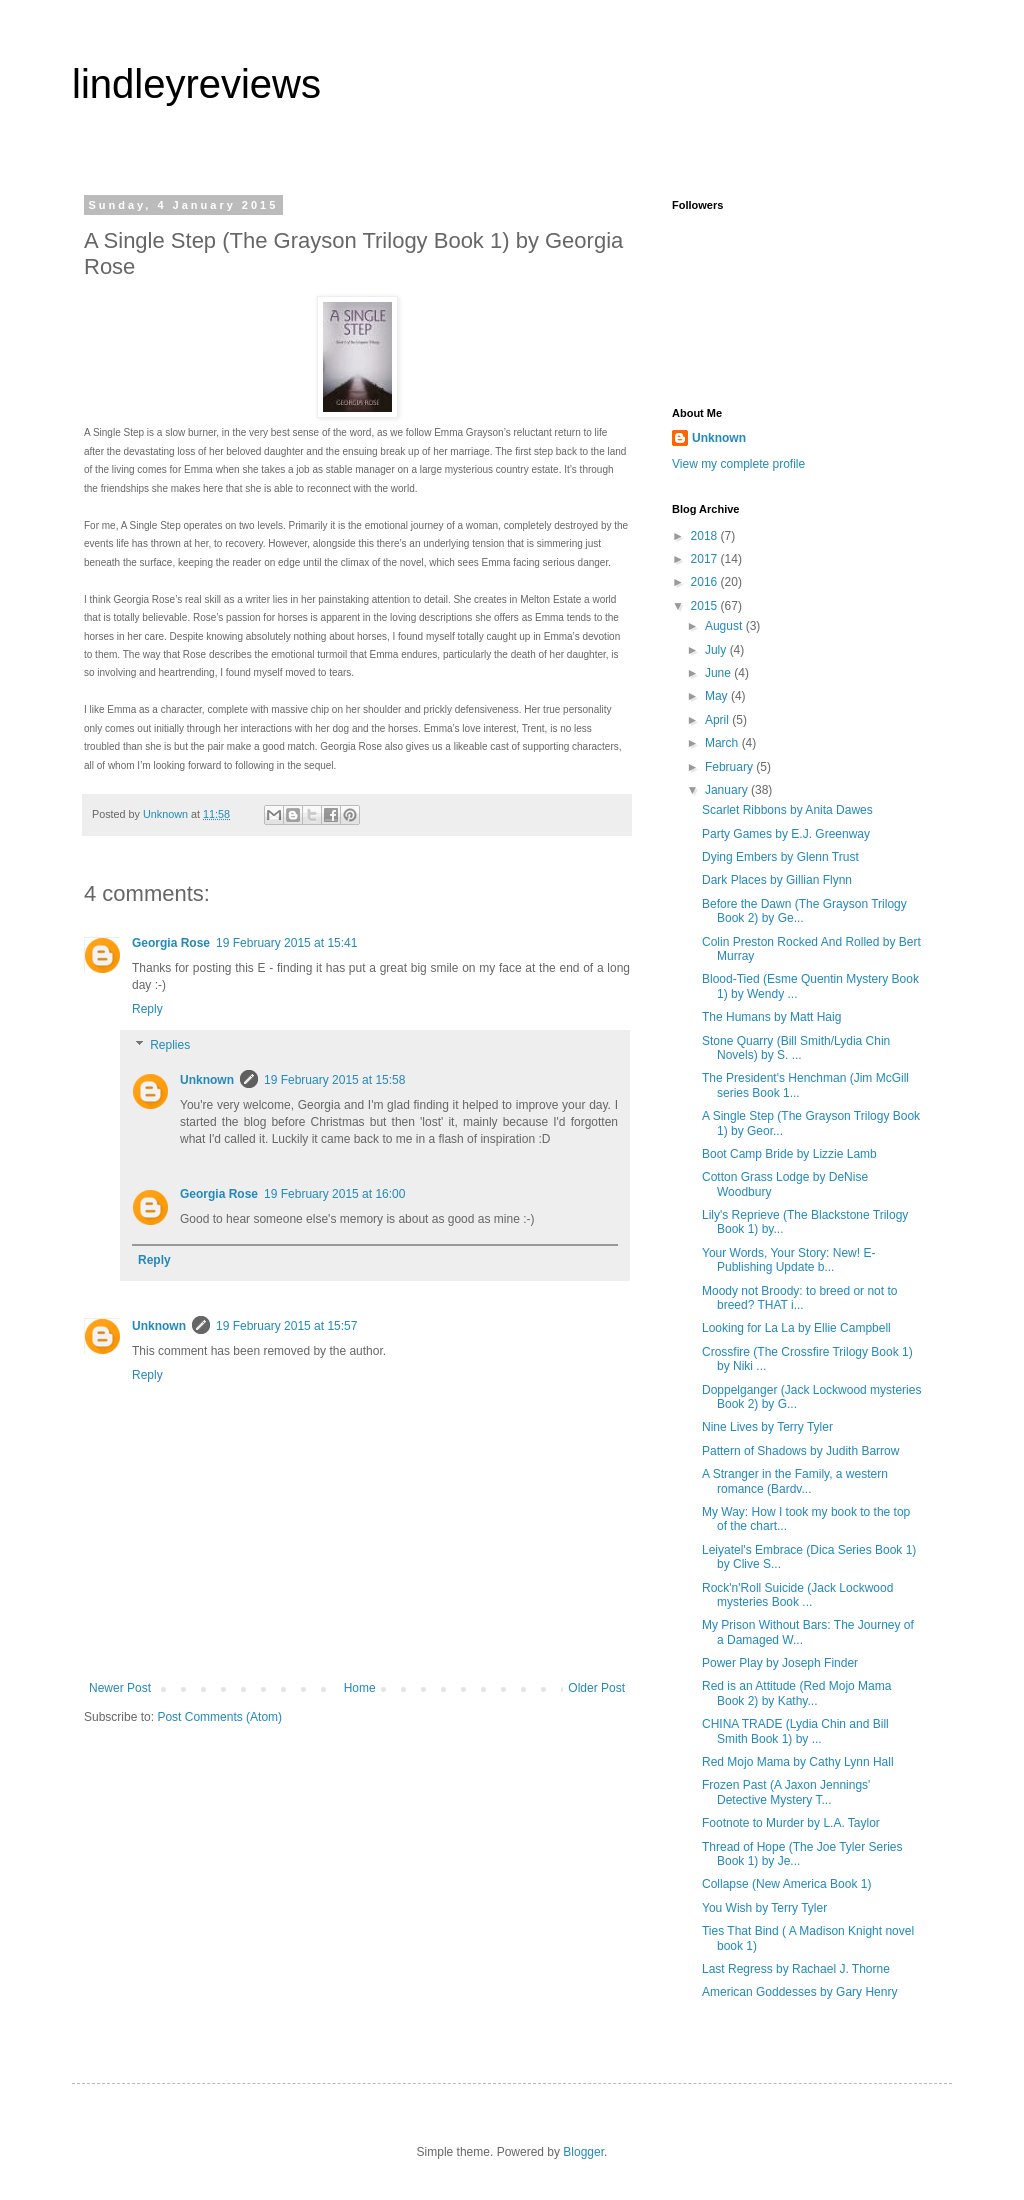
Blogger (583, 2152)
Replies (170, 1045)
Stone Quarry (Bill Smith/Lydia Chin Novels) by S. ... (796, 1048)
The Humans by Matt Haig (771, 1017)
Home (360, 1688)
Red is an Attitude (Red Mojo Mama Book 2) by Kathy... (796, 1693)
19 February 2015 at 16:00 (334, 1194)
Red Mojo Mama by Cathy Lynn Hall (798, 1762)
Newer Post (120, 1688)
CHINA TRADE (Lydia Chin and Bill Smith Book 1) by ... (795, 1731)
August (725, 626)
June (719, 673)
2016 (706, 582)
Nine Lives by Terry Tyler (767, 1427)
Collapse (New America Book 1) (786, 1884)
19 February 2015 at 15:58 (334, 1080)
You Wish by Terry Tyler (764, 1908)
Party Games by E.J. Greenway (786, 834)
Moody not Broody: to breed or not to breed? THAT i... (799, 1298)
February (730, 767)
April (718, 720)
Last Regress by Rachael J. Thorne (796, 1969)
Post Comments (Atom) (219, 1717)
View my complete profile (738, 464)
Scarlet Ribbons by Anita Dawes (787, 810)
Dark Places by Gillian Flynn (777, 880)
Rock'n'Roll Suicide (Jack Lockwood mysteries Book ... (797, 1595)
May (718, 696)
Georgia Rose (171, 943)
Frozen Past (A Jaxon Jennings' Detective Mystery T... (786, 1792)
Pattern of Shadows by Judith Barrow (800, 1451)
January (728, 790)
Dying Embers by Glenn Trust (780, 857)
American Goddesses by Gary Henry (799, 1992)
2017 (706, 559)
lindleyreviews (196, 84)
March (723, 743)
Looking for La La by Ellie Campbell (796, 1328)
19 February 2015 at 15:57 (286, 1326)
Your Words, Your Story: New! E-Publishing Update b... (788, 1260)
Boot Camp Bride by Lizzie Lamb (789, 1154)
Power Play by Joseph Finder (780, 1663)
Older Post (596, 1688)
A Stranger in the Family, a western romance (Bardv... (795, 1481)
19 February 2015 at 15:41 (286, 943)
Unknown (207, 1080)
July (717, 650)
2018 (706, 536)
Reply (147, 1009)
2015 (706, 606)
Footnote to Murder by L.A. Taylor (791, 1823)
